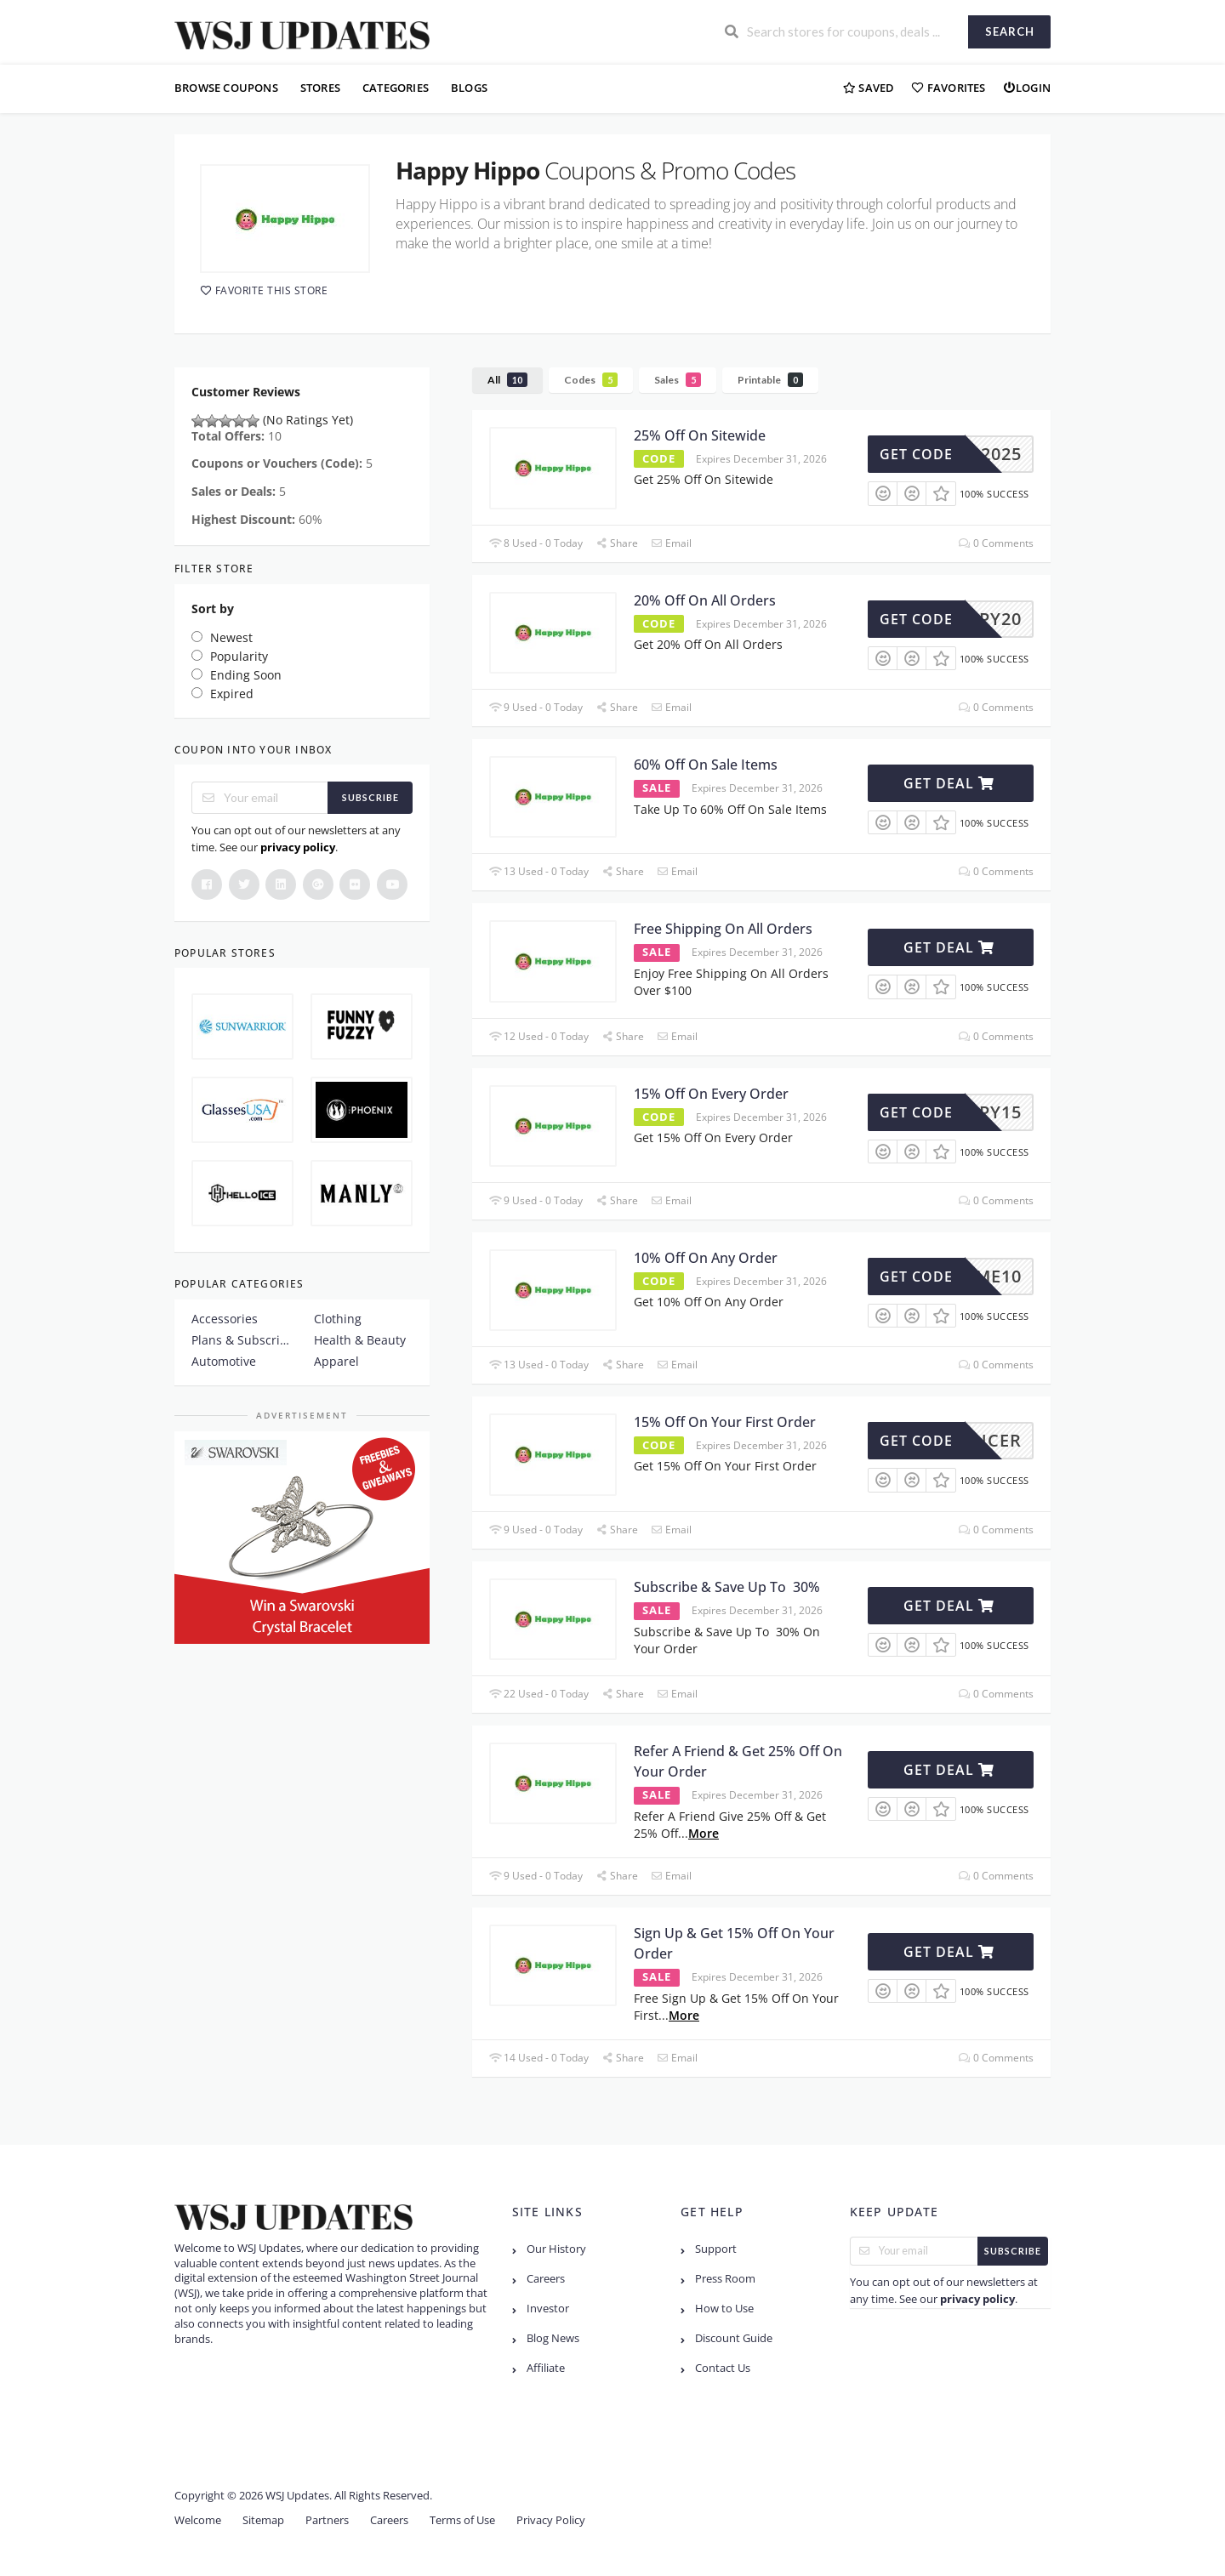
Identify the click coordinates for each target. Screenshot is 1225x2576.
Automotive (223, 1361)
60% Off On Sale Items (706, 764)
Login (1027, 87)
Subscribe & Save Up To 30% (727, 1587)
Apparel (336, 1361)
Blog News (553, 2338)
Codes (591, 379)
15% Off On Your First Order (725, 1422)
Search (1009, 31)
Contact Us (722, 2368)
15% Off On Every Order (711, 1093)
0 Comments (996, 543)
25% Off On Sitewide (700, 435)
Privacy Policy (550, 2520)
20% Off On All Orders (705, 600)
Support (716, 2249)
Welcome (197, 2520)
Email (671, 543)
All (507, 379)
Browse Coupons (226, 87)
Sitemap (263, 2520)
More (703, 1833)
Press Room (725, 2279)
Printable (770, 379)
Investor (548, 2308)
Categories (395, 87)
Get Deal (948, 783)
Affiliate (546, 2368)
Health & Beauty (360, 1340)
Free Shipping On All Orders (723, 928)
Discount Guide (733, 2338)
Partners (327, 2520)
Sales (677, 379)
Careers (546, 2279)
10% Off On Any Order (706, 1257)
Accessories (224, 1319)
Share (616, 543)
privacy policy (297, 847)
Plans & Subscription (240, 1340)
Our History (556, 2249)
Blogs (469, 87)
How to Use (724, 2308)
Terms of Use (462, 2520)
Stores (320, 87)
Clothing (338, 1319)
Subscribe (370, 797)
